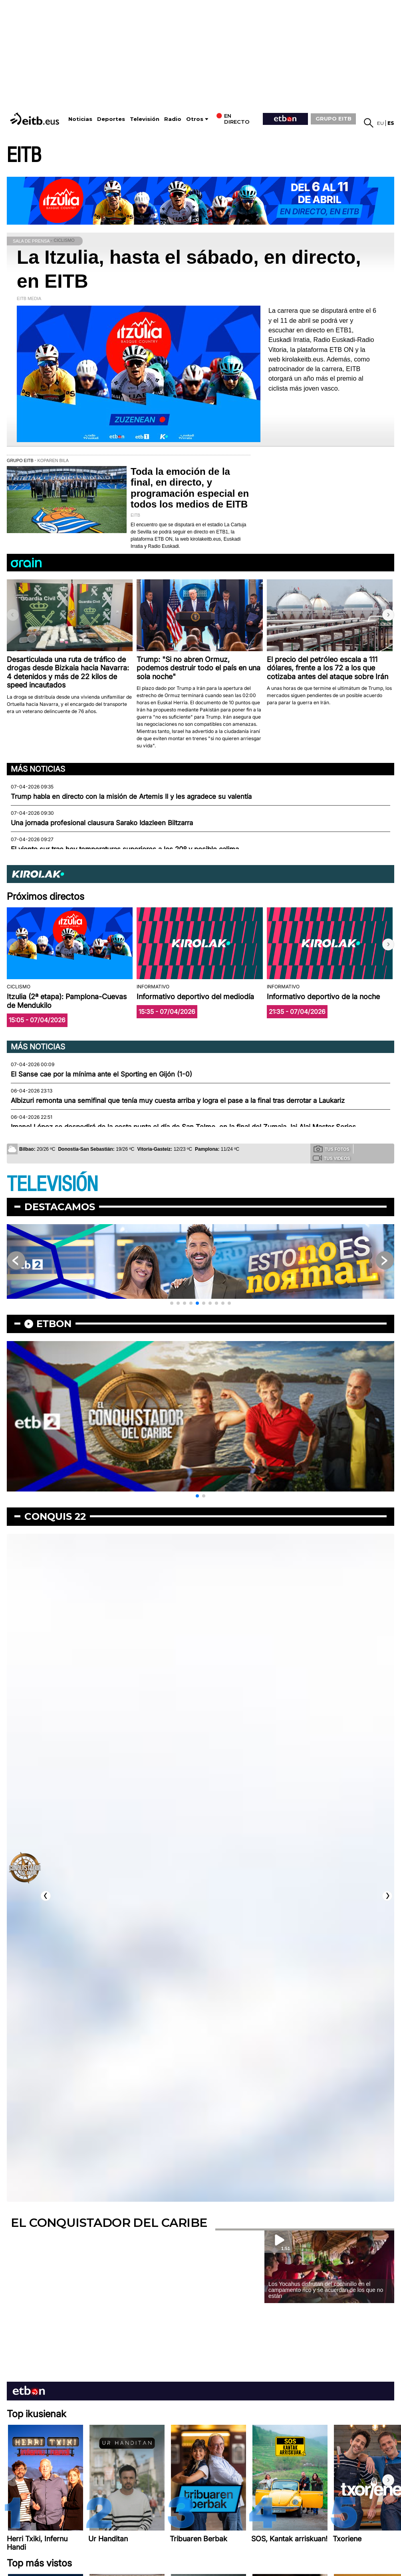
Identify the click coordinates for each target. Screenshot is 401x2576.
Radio (172, 119)
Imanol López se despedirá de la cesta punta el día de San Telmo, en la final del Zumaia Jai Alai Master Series (183, 1127)
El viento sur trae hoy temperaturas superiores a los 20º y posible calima (125, 849)
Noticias (80, 119)
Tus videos (331, 1158)
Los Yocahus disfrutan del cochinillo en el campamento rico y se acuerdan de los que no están (325, 2290)
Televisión (144, 119)
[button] (388, 615)
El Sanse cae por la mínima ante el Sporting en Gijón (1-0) (101, 1074)
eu (380, 123)
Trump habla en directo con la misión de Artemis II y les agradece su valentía (131, 796)
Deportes (111, 119)
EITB (24, 155)
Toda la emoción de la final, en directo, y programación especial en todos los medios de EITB (190, 488)
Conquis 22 (55, 1516)
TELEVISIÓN (52, 1184)
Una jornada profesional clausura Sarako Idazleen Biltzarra (102, 823)
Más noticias (38, 769)
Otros (194, 119)
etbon (53, 1323)
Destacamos (59, 1207)
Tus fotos (331, 1148)
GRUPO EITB (333, 118)
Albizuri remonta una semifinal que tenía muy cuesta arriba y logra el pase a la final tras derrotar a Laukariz (178, 1100)
